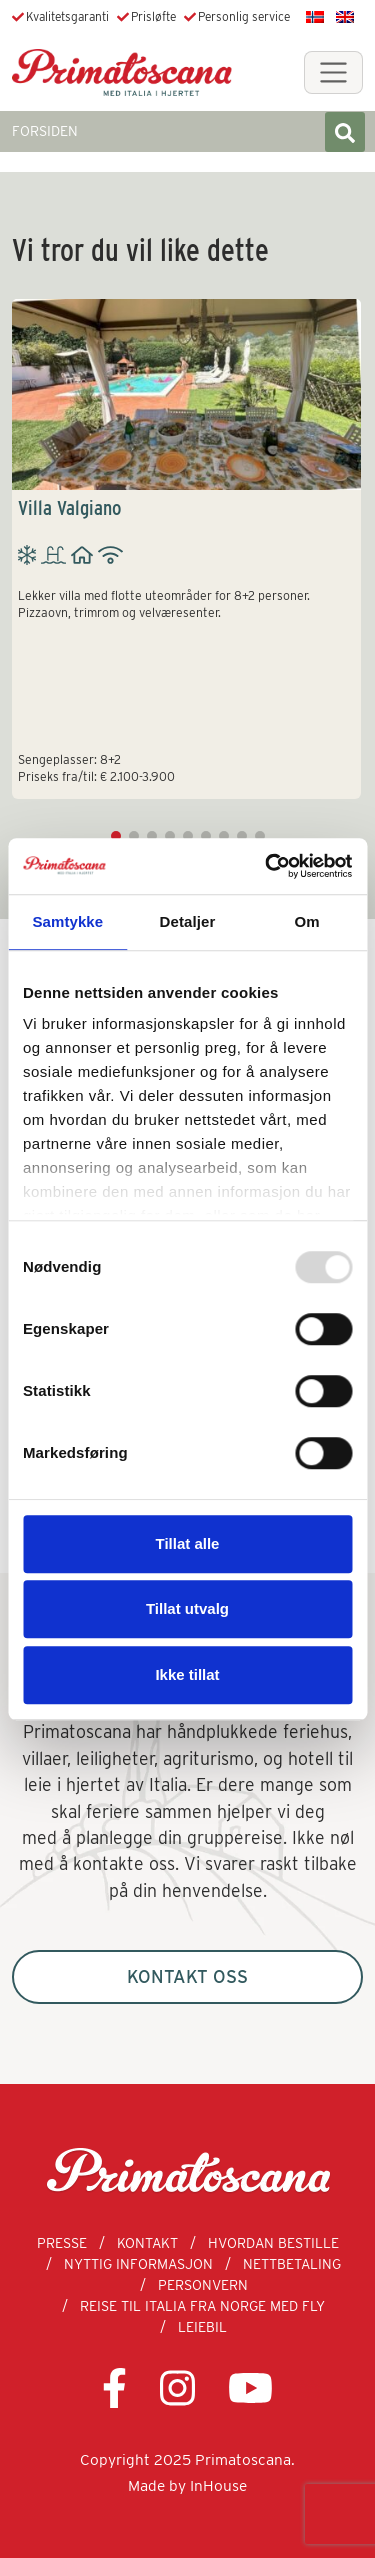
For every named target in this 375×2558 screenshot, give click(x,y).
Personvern (203, 2285)
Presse (62, 2243)
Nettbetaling (292, 2264)
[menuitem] (315, 16)
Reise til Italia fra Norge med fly (202, 2306)
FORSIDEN (45, 131)
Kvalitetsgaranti (67, 16)
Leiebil (202, 2327)
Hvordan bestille (273, 2243)
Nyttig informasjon (138, 2264)
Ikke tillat (187, 1674)
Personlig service (244, 16)
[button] (116, 836)
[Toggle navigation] (333, 72)
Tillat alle (188, 1543)
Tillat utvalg (187, 1608)
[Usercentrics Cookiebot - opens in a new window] (267, 866)
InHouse (218, 2485)
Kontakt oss (187, 1976)
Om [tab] (307, 921)
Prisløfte (153, 16)
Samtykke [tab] (67, 921)
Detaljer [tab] (188, 921)
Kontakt (147, 2243)
